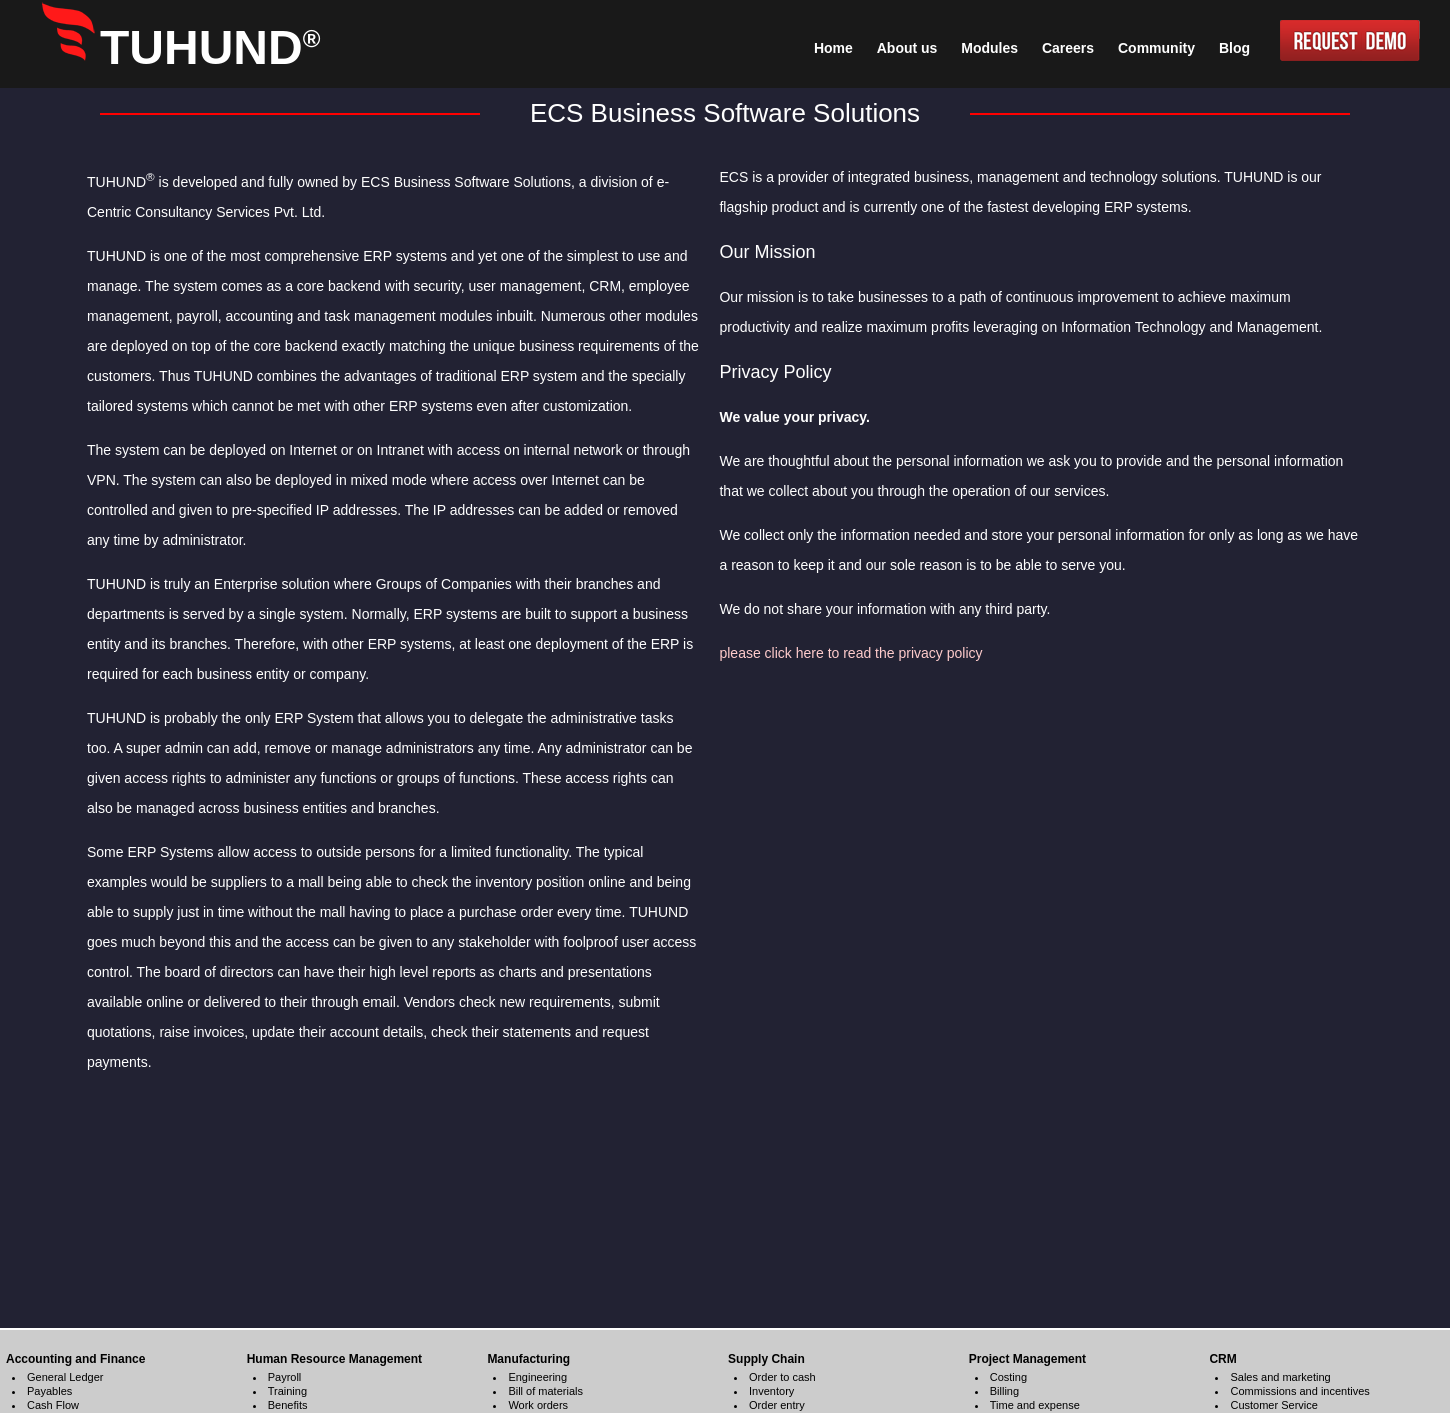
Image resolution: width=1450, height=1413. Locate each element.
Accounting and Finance (75, 1359)
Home (833, 48)
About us (907, 48)
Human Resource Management (334, 1359)
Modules (989, 48)
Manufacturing (528, 1359)
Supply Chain (766, 1359)
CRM (1222, 1359)
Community (1156, 48)
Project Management (1027, 1359)
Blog (1234, 48)
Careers (1068, 48)
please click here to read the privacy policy (850, 653)
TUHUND (210, 47)
